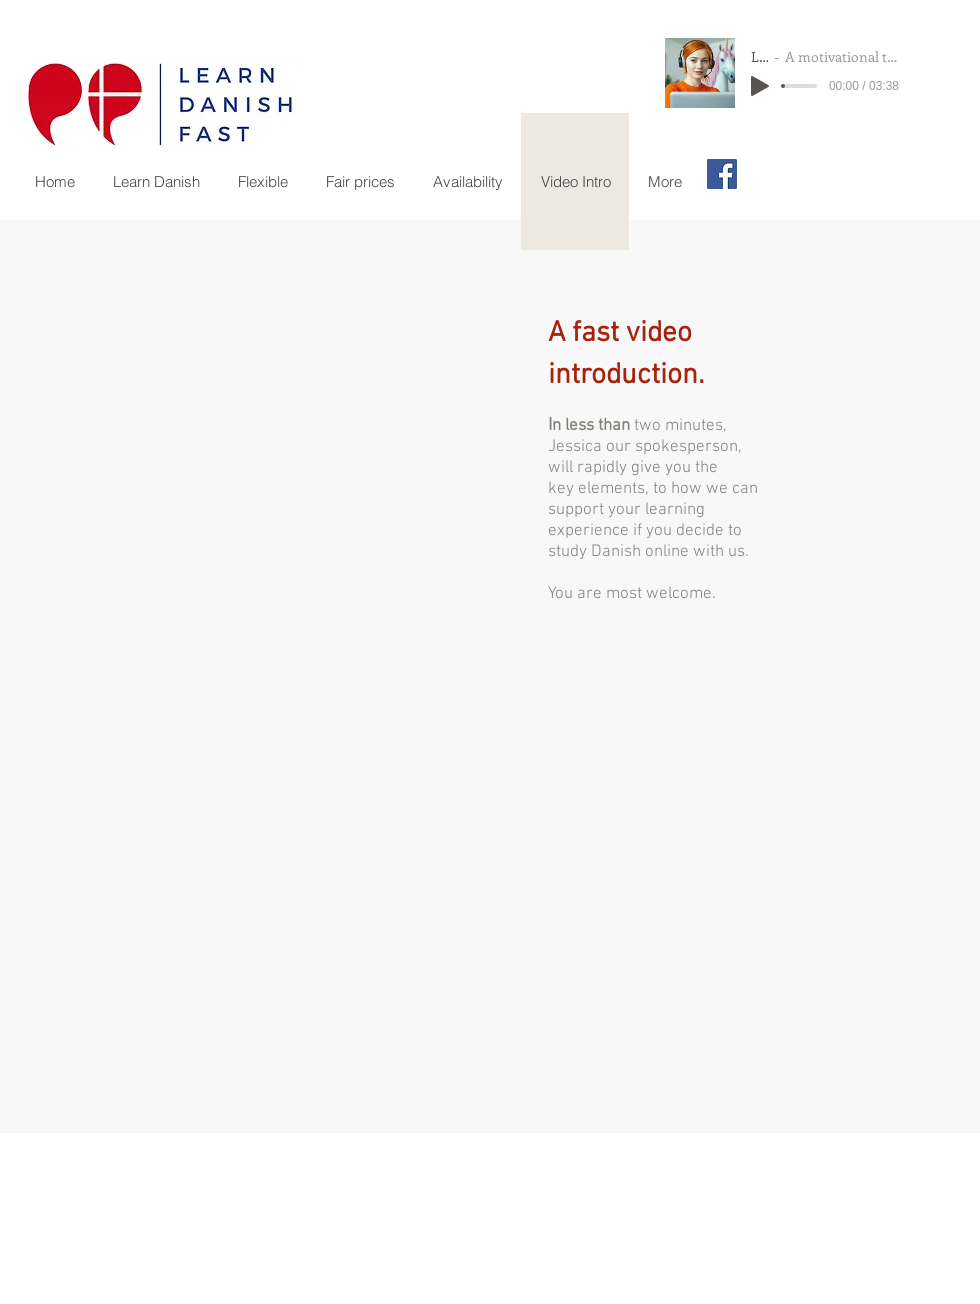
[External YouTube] (275, 476)
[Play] (760, 86)
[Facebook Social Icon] (722, 174)
